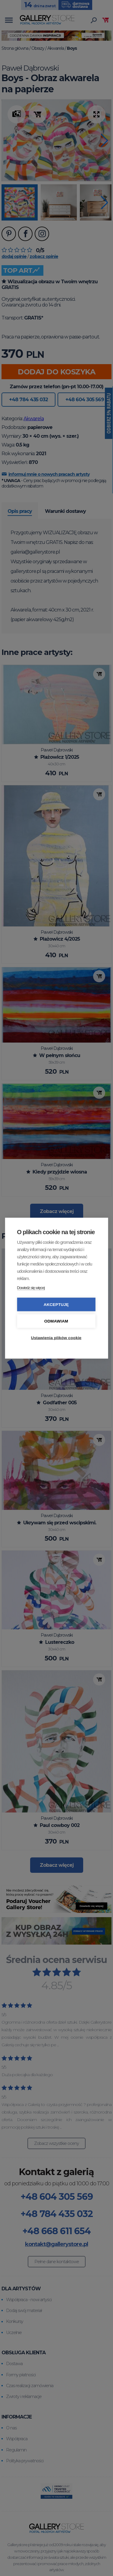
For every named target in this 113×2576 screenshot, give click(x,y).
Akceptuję (56, 1304)
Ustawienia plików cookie (56, 1337)
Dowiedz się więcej (31, 1287)
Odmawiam (56, 1321)
